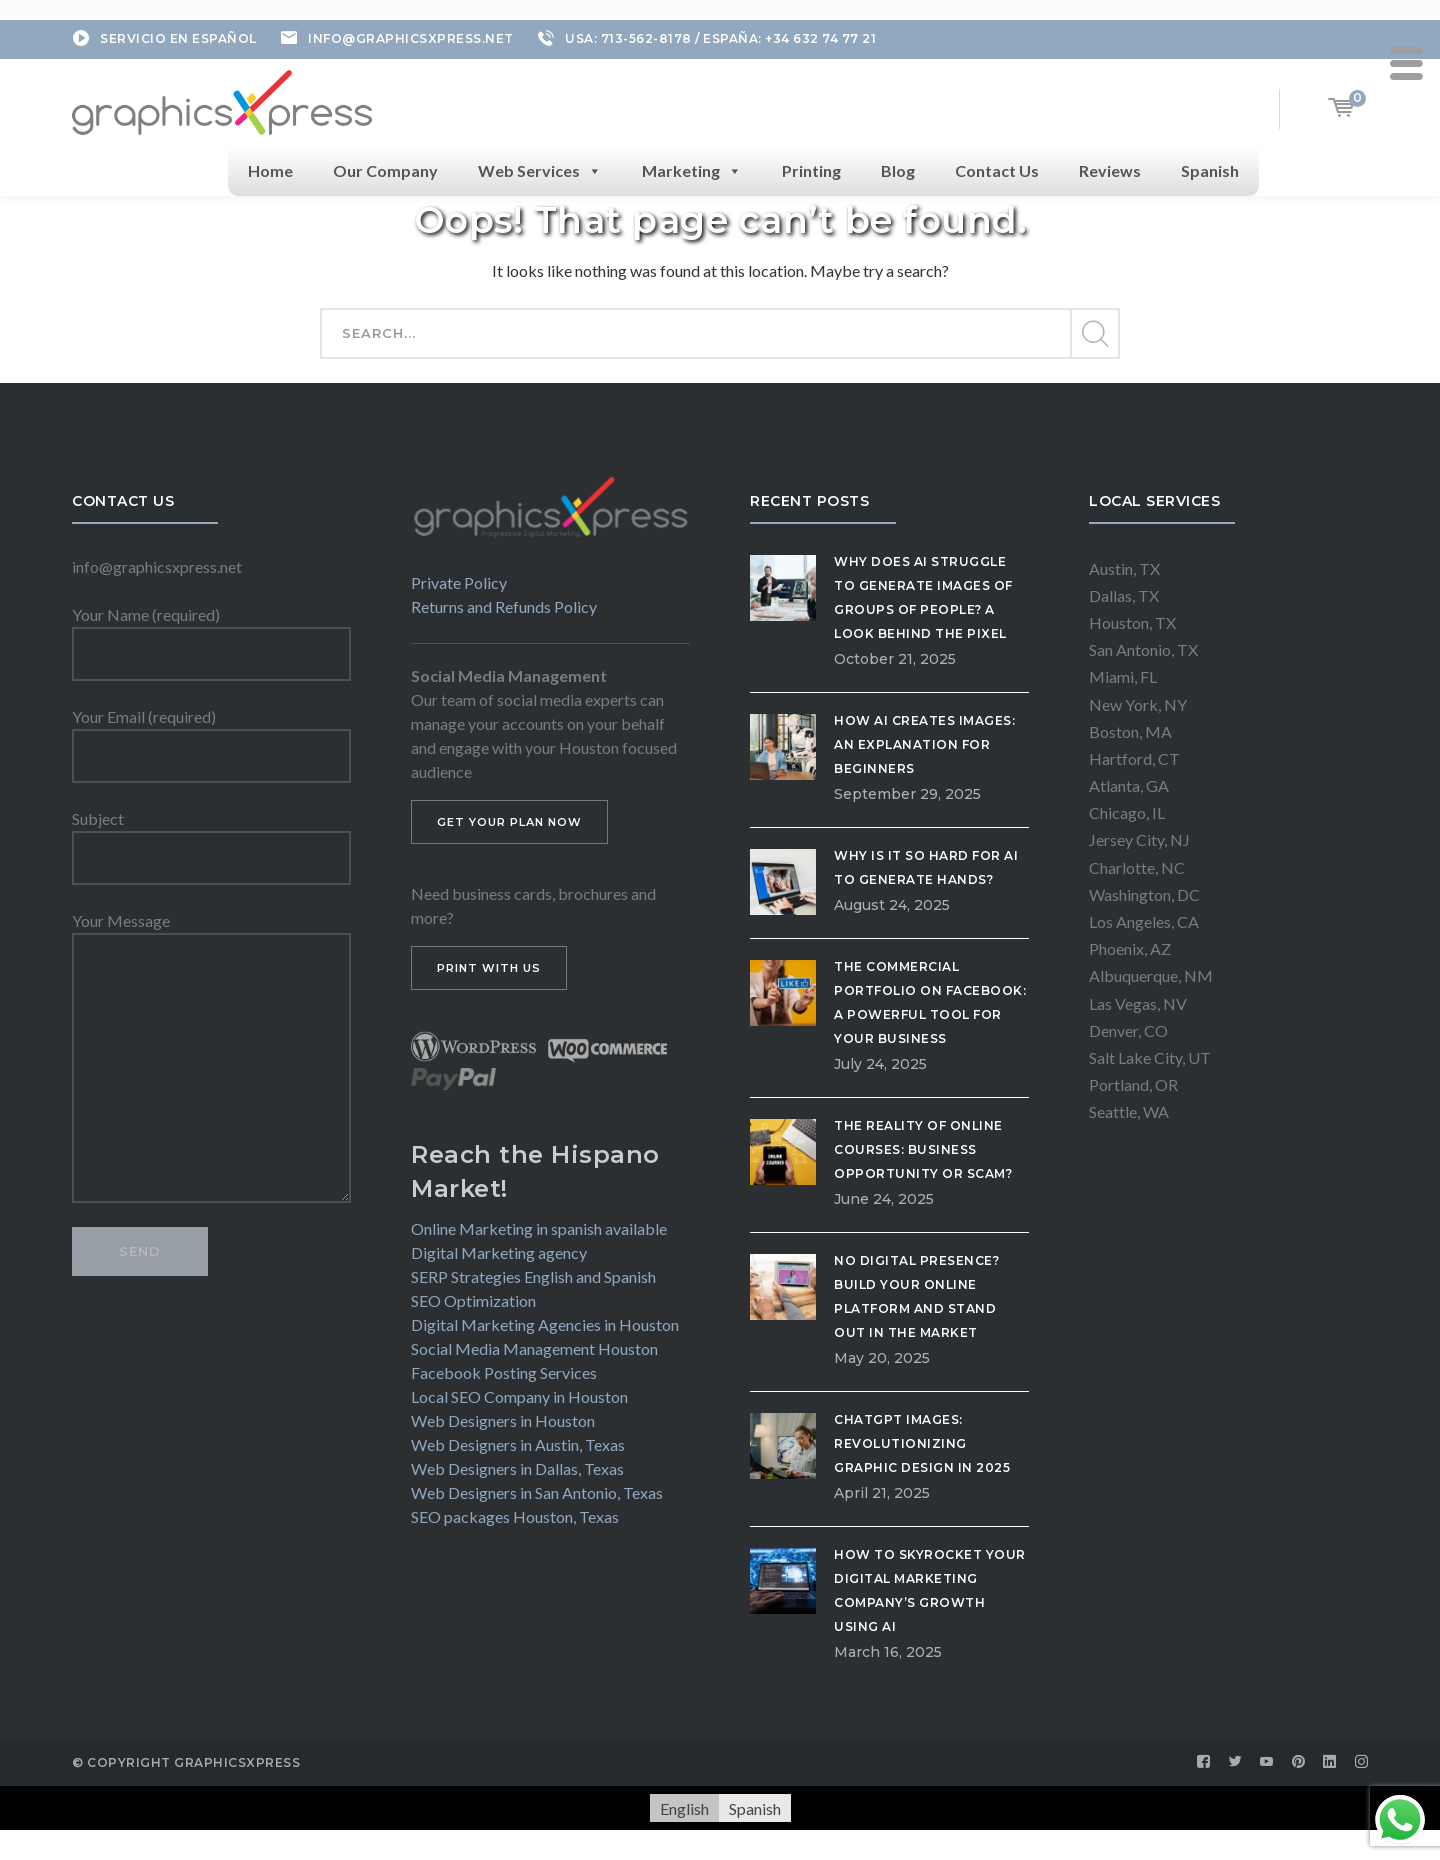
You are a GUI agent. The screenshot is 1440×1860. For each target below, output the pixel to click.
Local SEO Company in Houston (519, 1396)
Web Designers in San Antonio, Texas (537, 1492)
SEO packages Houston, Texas (515, 1516)
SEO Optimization (473, 1300)
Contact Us (997, 170)
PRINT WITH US (489, 968)
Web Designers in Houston (503, 1420)
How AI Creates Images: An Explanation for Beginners (924, 744)
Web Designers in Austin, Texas (518, 1444)
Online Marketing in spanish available (539, 1228)
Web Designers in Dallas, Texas (517, 1468)
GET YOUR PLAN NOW (509, 822)
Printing (811, 170)
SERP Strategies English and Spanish (533, 1276)
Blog (898, 170)
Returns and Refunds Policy (504, 606)
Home (270, 170)
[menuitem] (684, 1808)
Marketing (692, 171)
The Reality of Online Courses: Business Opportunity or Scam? (923, 1149)
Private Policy (459, 582)
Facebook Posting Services (504, 1372)
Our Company (385, 170)
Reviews (1110, 170)
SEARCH (1094, 334)
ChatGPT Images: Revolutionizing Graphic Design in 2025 (922, 1443)
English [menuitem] (684, 1807)
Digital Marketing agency (499, 1252)
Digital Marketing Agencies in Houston (545, 1324)
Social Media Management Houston (534, 1348)
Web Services (540, 171)
